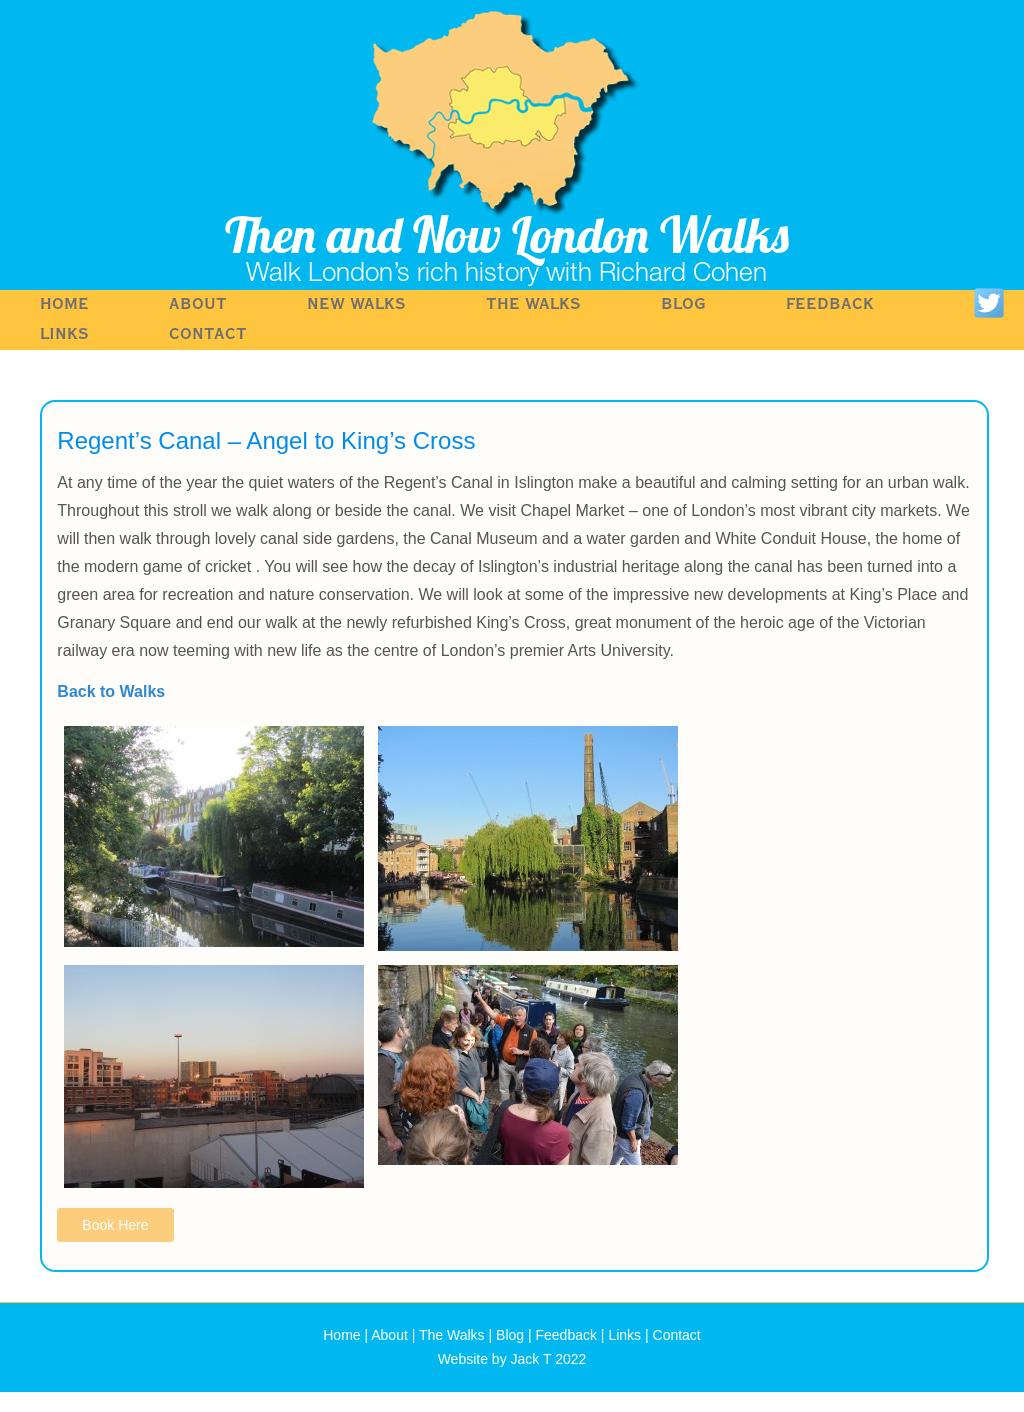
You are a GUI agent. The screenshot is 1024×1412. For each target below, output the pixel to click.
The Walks (533, 304)
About (198, 304)
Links (64, 334)
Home (64, 304)
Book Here (115, 1225)
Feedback (830, 304)
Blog (683, 304)
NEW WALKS (356, 304)
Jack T (531, 1359)
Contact (208, 334)
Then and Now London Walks (507, 234)
